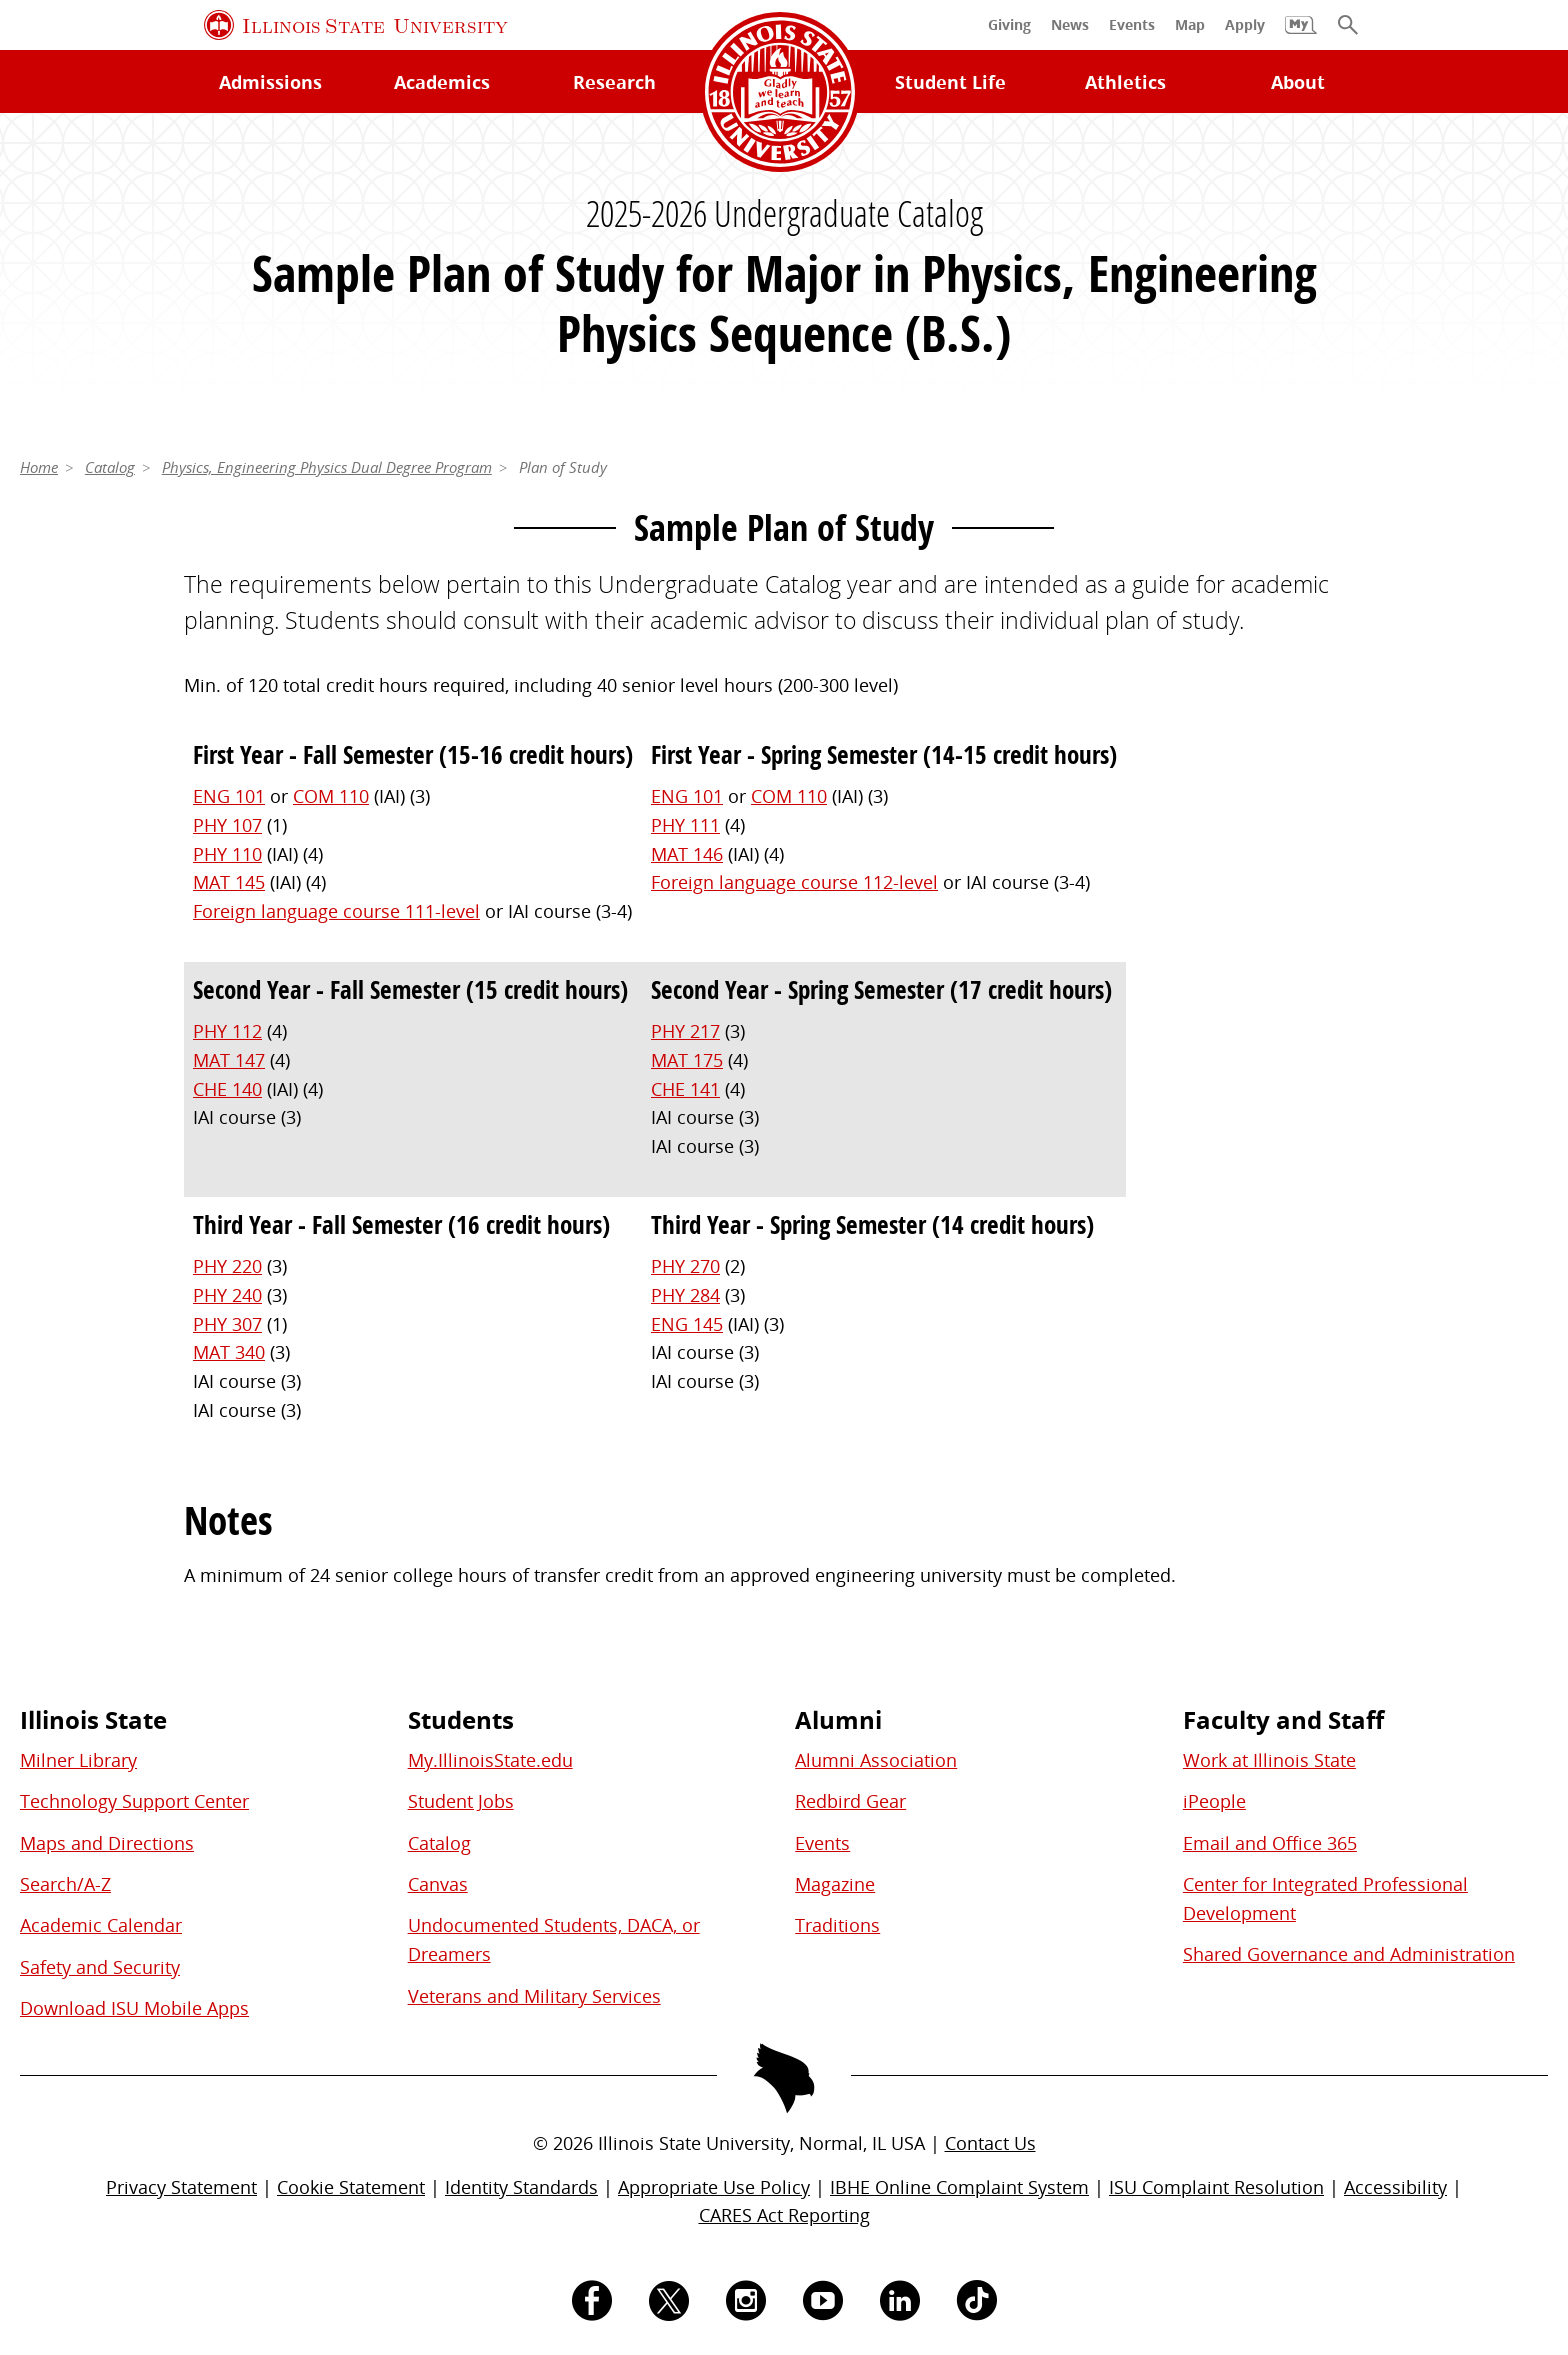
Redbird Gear (850, 1801)
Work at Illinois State (1269, 1760)
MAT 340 (229, 1352)
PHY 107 (227, 825)
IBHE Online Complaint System (959, 2187)
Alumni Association (876, 1760)
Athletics (1125, 82)
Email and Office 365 (1270, 1843)
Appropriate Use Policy (714, 2187)
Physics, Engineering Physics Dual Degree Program (327, 467)
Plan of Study (563, 467)
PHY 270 (685, 1266)
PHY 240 (227, 1295)
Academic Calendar (101, 1925)
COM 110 (331, 796)
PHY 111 (685, 825)
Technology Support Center (134, 1801)
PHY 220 (227, 1266)
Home (39, 467)
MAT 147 (229, 1060)
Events (822, 1843)
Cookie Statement (351, 2187)
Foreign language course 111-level (336, 911)
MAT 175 (687, 1060)
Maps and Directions (107, 1843)
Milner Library (78, 1760)
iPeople (1214, 1801)
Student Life (950, 82)
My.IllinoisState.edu (490, 1760)
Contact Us (990, 2143)
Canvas (438, 1884)
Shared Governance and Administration (1349, 1954)
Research (614, 82)
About (1298, 82)
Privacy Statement (181, 2187)
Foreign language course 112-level (794, 882)
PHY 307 (227, 1324)
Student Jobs (461, 1801)
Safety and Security (100, 1967)
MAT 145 (229, 882)
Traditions (837, 1925)
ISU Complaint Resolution (1216, 2187)
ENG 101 (229, 796)
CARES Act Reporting (784, 2215)
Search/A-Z (65, 1884)
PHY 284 (685, 1295)
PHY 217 (685, 1031)
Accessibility (1395, 2187)
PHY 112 (227, 1031)
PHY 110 (227, 854)
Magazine (835, 1884)
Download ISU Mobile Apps (134, 2008)
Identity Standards (521, 2187)
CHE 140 (227, 1089)
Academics (442, 82)
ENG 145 (687, 1324)
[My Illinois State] (1301, 35)
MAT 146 (687, 854)
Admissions (270, 82)
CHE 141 (685, 1089)
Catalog (110, 467)
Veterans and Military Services (534, 1996)
